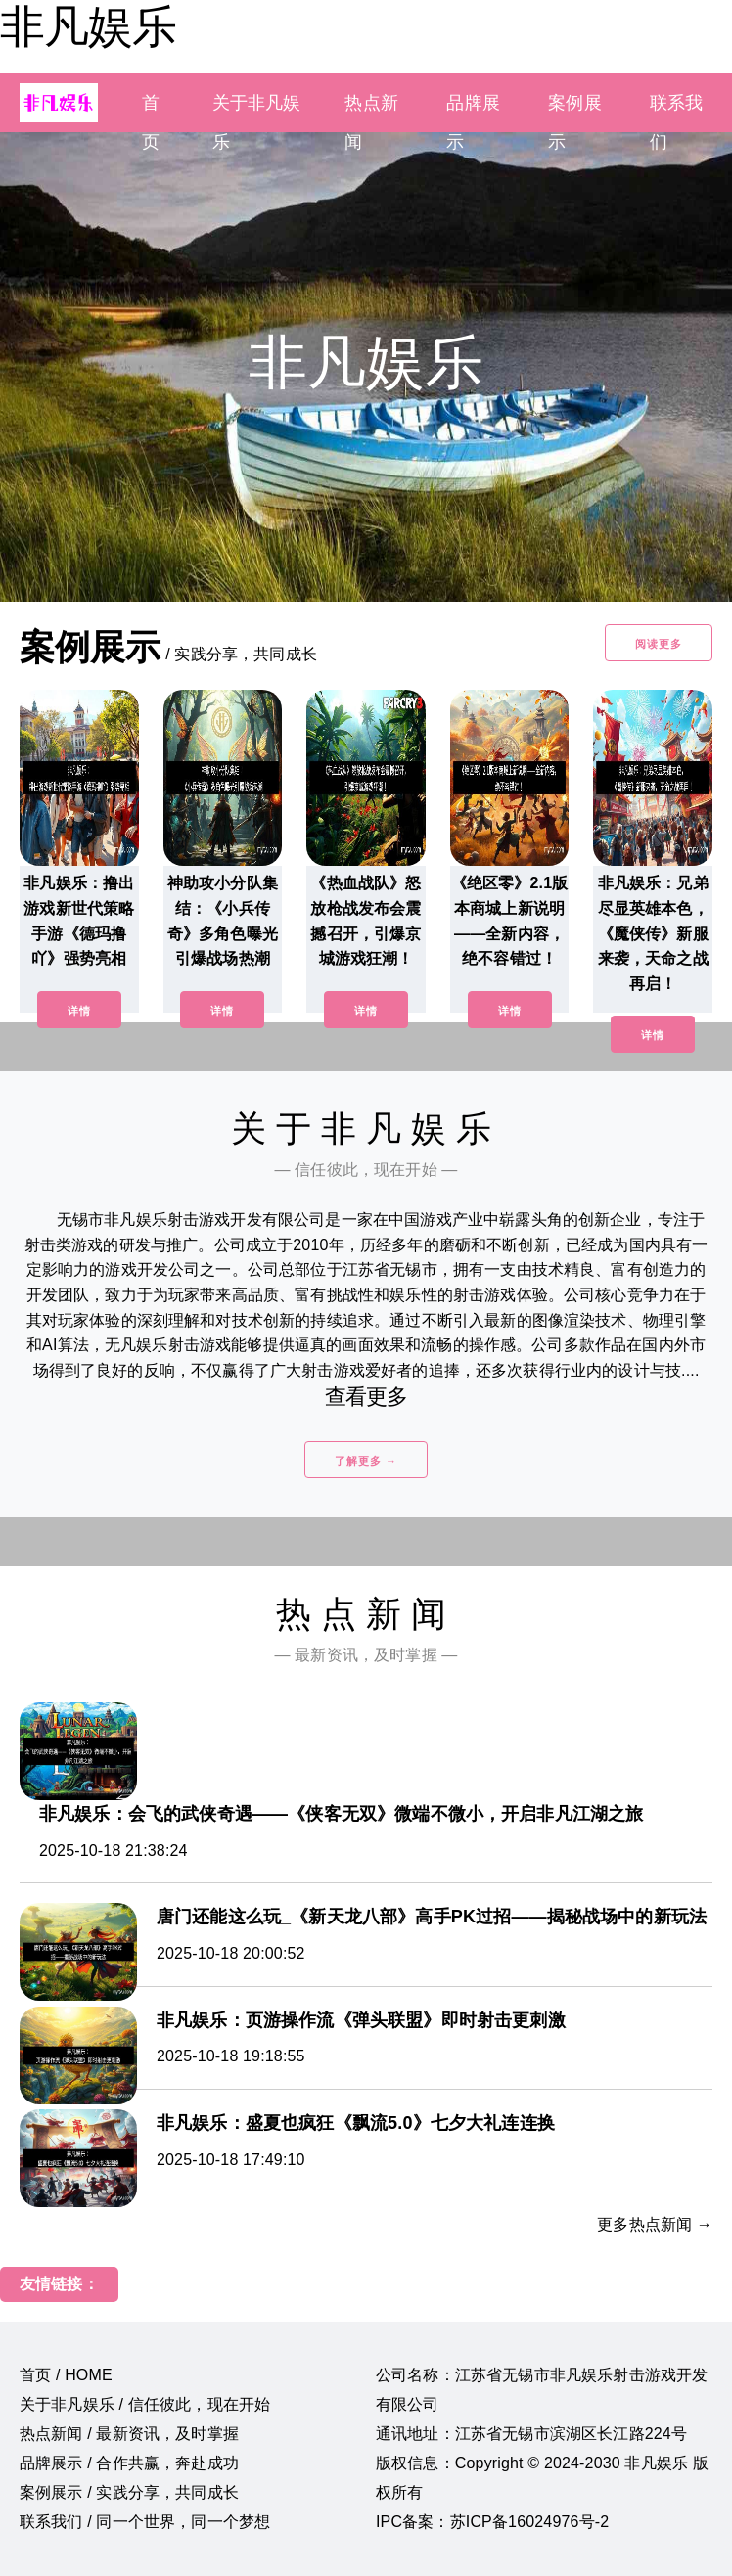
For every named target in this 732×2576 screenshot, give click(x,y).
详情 (79, 1011)
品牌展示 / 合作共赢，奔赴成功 (129, 2463)
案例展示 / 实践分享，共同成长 (129, 2492)
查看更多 (366, 1396)
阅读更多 (658, 644)
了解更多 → (366, 1461)
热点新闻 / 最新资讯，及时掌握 (129, 2433)
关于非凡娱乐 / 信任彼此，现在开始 (145, 2404)
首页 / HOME (66, 2375)
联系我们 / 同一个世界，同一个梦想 (145, 2521)
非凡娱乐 (88, 26)
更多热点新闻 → (654, 2224)
